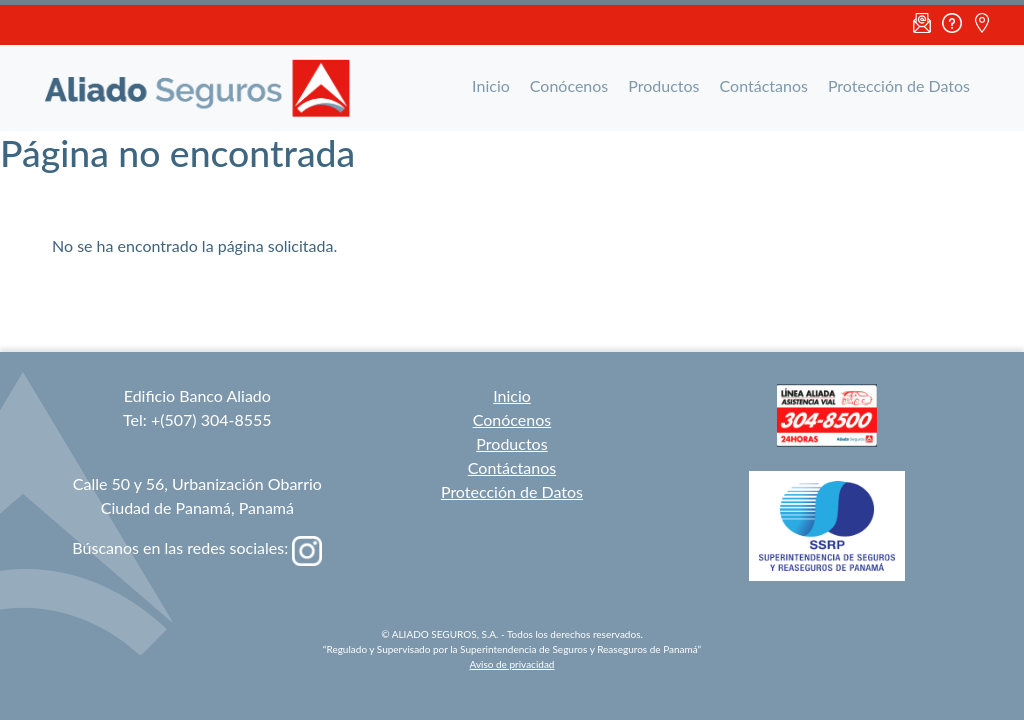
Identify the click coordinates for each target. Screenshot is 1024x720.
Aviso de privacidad (512, 664)
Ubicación (982, 25)
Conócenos (569, 85)
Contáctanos (764, 85)
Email (922, 25)
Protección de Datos (899, 85)
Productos (663, 85)
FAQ (952, 25)
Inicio (491, 85)
